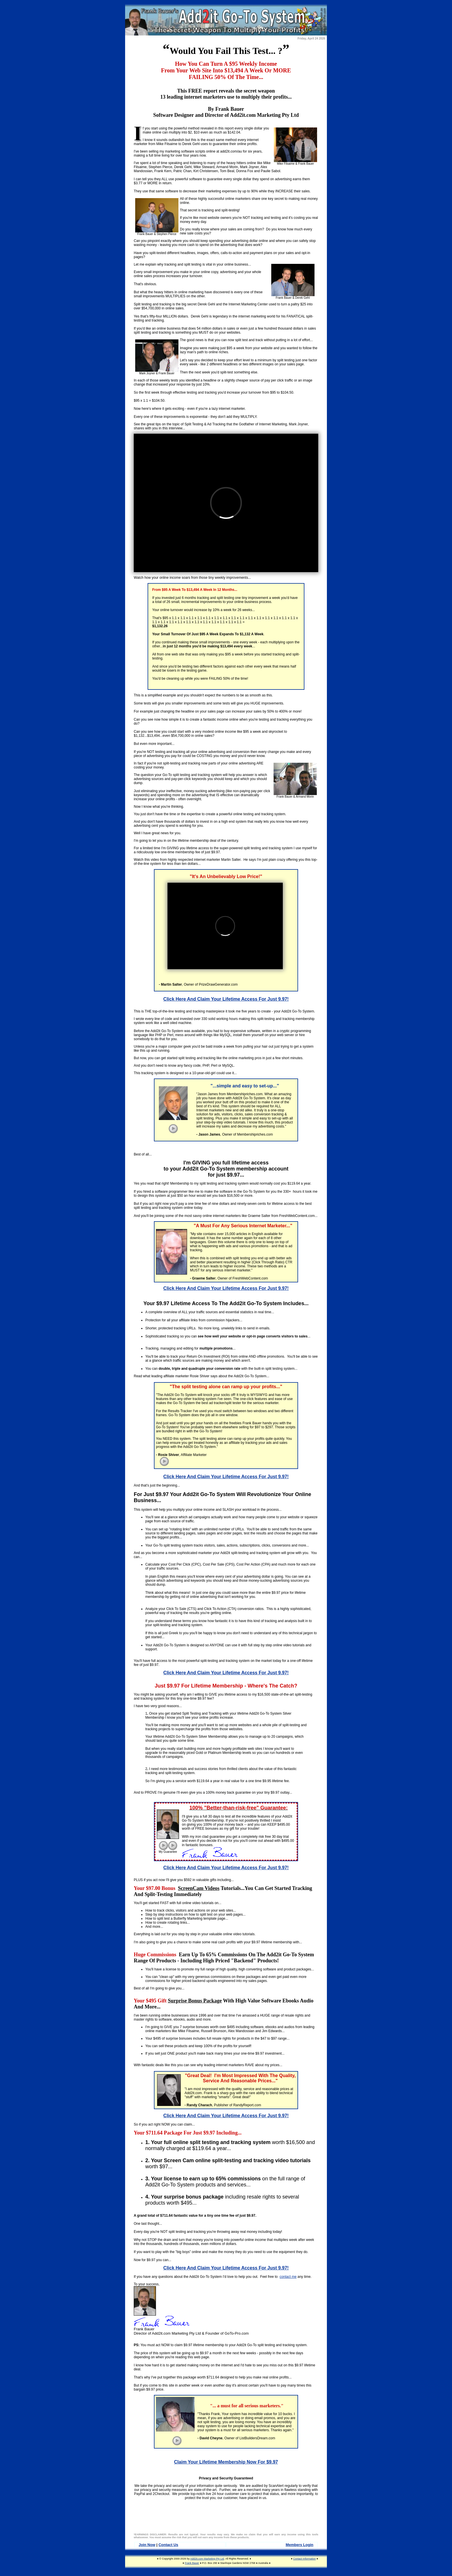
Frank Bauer (192, 2563)
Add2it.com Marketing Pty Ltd (207, 2558)
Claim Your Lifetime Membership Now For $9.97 (226, 2461)
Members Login (299, 2545)
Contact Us (168, 2545)
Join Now (147, 2545)
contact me (288, 2277)
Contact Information (304, 2558)
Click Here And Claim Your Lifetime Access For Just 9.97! (226, 999)
